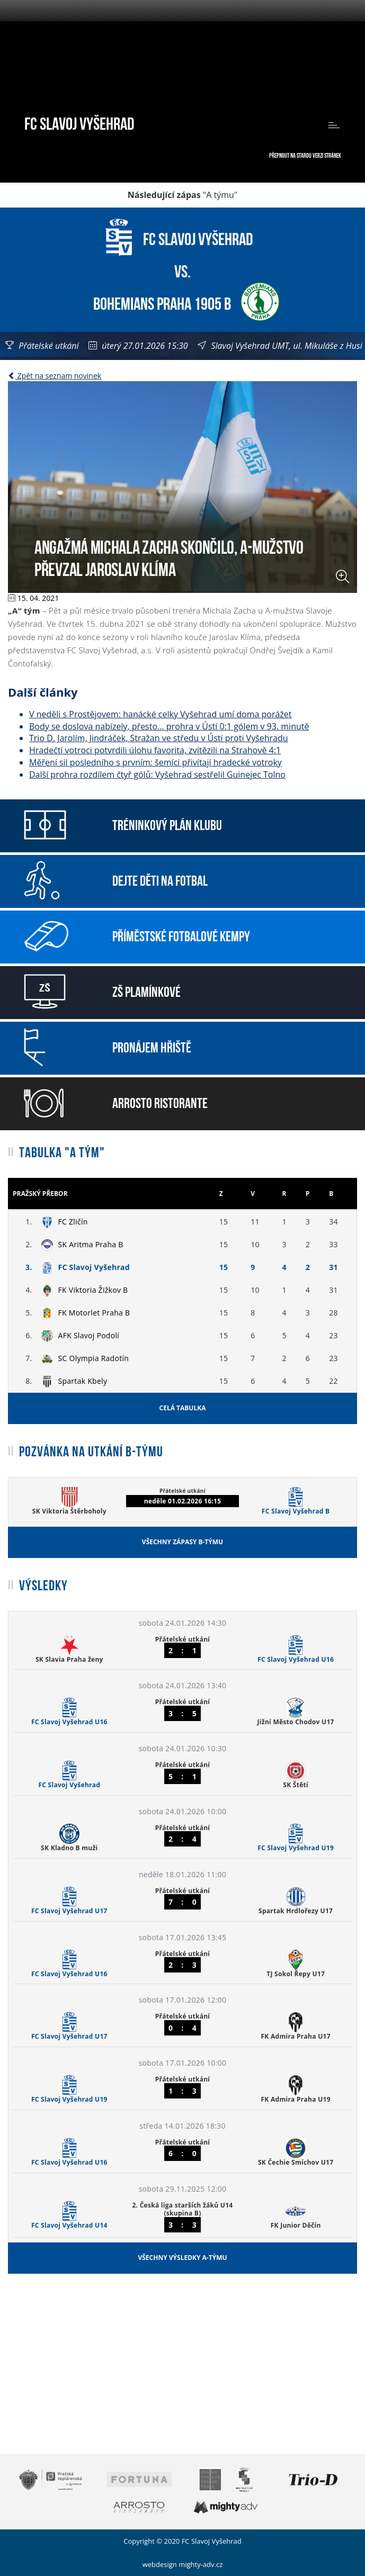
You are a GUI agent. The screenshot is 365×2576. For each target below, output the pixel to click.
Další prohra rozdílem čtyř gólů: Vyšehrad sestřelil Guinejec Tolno (157, 774)
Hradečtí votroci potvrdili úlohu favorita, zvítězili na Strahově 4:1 (155, 750)
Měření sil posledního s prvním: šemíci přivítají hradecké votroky (155, 762)
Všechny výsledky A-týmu (182, 2257)
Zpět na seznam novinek (54, 376)
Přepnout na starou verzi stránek (305, 155)
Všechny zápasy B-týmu (182, 1541)
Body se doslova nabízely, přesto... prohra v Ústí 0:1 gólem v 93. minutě (169, 726)
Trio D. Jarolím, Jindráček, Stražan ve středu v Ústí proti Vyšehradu (158, 738)
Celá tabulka (182, 1407)
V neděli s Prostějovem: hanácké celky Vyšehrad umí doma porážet (160, 714)
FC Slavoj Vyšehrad (79, 122)
